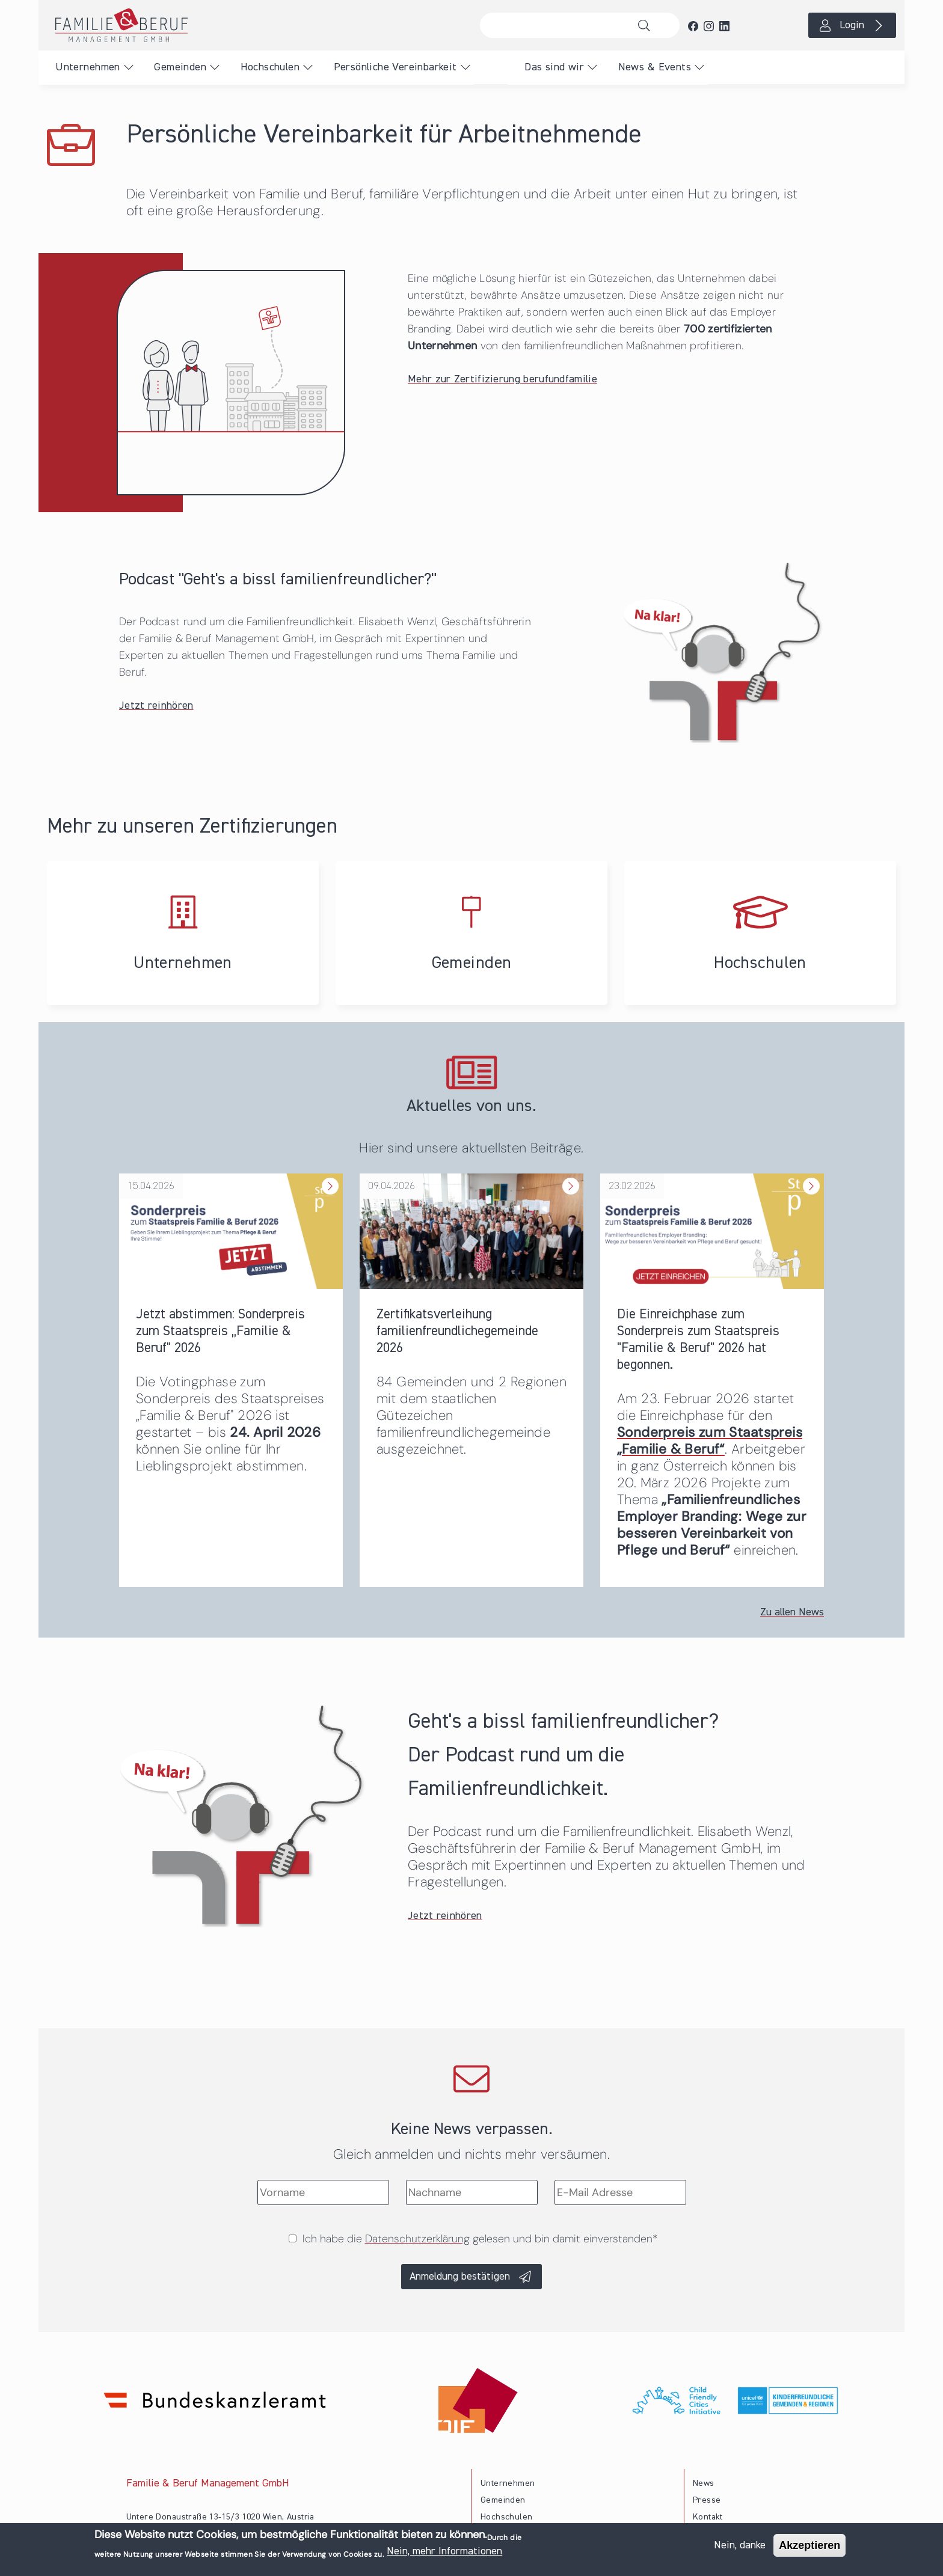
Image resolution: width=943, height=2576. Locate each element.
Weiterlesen (328, 1173)
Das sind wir (554, 67)
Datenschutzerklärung (417, 2239)
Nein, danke (740, 2545)
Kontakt (708, 2517)
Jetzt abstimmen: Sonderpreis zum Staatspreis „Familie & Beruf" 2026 (220, 1331)
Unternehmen (87, 67)
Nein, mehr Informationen (444, 2551)
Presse (706, 2500)
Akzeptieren (809, 2545)
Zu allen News (792, 1612)
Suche (647, 25)
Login (852, 25)
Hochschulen (270, 67)
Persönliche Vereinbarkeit (395, 67)
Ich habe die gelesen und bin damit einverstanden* (480, 2239)
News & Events (654, 67)
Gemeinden (180, 67)
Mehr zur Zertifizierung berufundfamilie (502, 379)
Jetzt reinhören (156, 705)
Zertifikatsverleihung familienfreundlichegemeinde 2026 (457, 1331)
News (703, 2483)
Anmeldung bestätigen (460, 2276)
